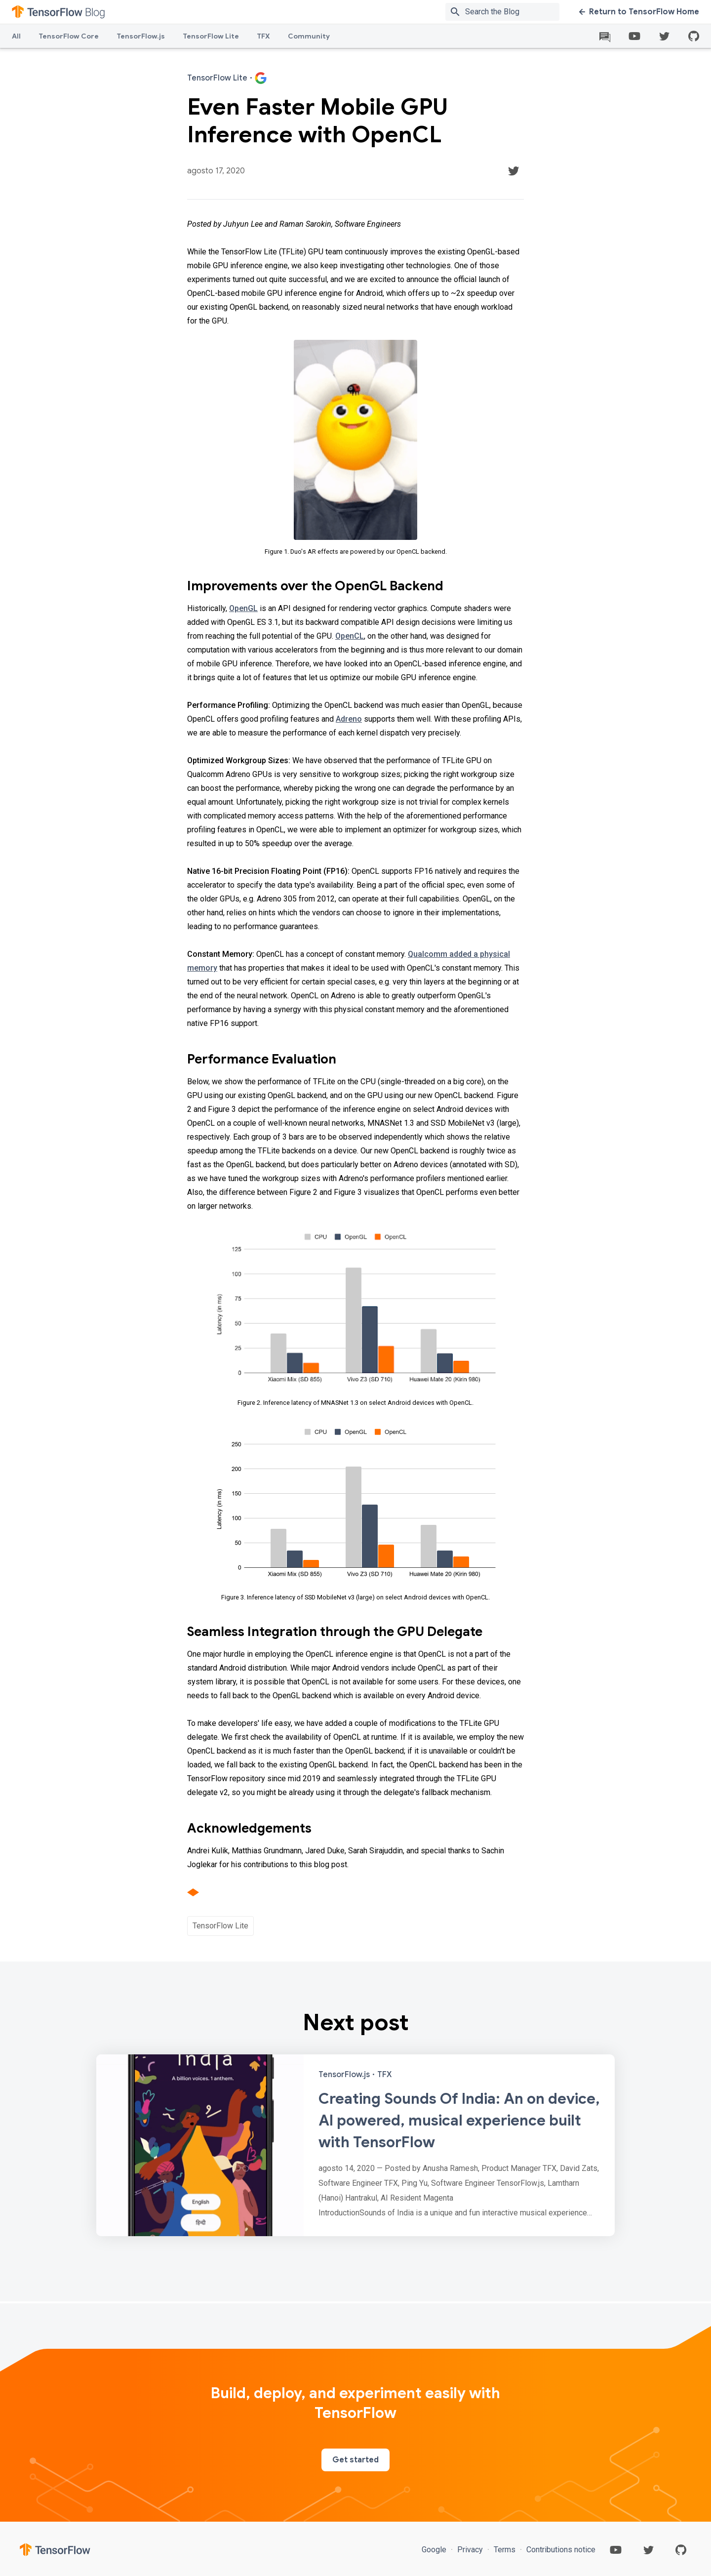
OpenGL (243, 608)
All (16, 36)
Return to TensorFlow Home (639, 12)
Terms (504, 2549)
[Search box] (514, 12)
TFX (263, 36)
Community (309, 36)
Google (435, 2549)
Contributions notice (559, 2549)
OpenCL (349, 636)
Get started (355, 2460)
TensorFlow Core (69, 36)
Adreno (349, 719)
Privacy (470, 2549)
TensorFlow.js (141, 36)
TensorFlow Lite (211, 36)
